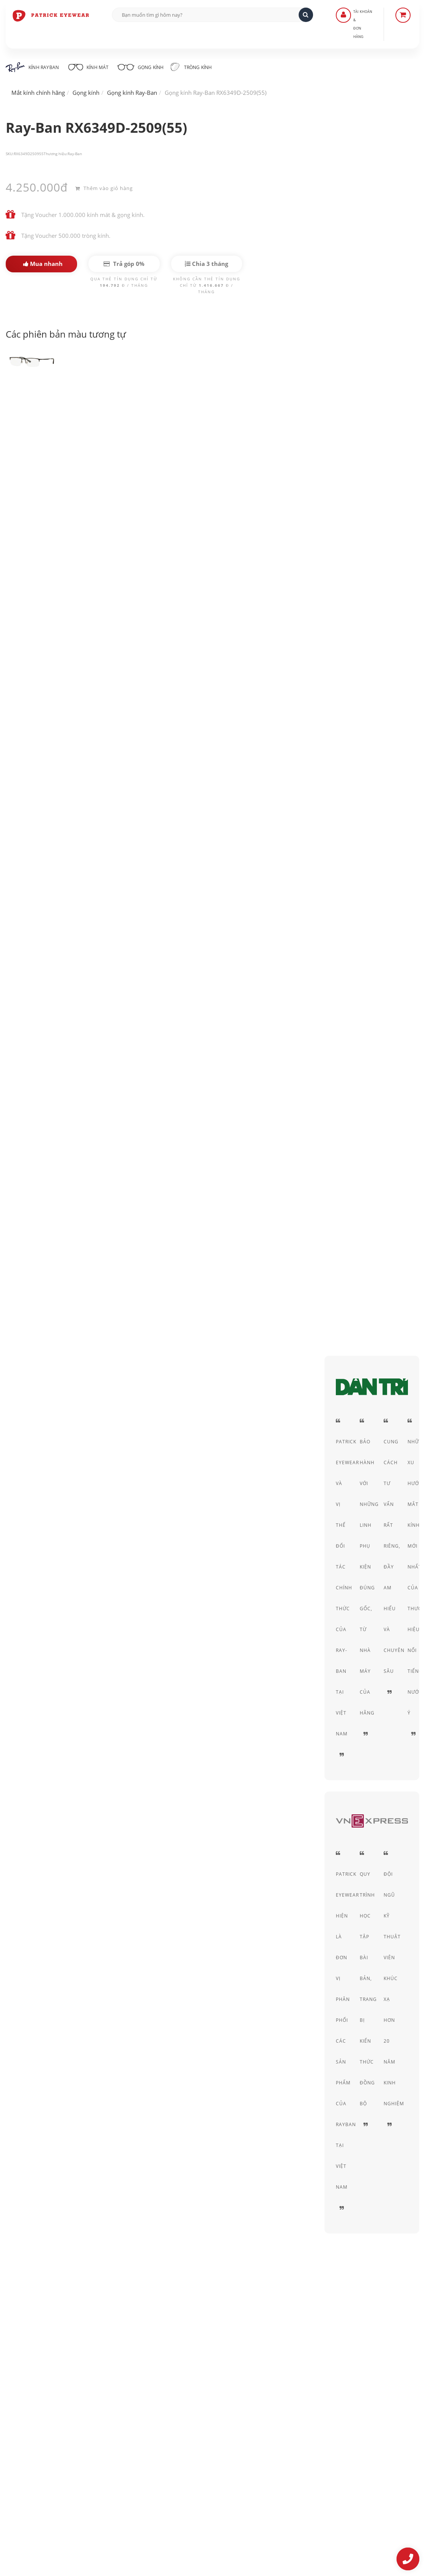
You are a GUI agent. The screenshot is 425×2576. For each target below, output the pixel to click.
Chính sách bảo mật (318, 2400)
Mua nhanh (43, 263)
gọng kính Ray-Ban (202, 693)
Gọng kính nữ (103, 1126)
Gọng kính (146, 66)
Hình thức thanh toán (178, 2421)
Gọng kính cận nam (40, 1126)
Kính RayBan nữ (146, 1105)
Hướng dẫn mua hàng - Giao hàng (194, 2411)
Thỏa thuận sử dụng (319, 2411)
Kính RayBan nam (83, 1105)
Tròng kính (200, 67)
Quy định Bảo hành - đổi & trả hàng (196, 2432)
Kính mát (90, 66)
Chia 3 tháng (206, 263)
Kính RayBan (32, 67)
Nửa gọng (366, 475)
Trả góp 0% (124, 263)
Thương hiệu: (56, 153)
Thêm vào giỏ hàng (104, 187)
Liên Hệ (160, 2400)
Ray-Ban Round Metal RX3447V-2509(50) (177, 1795)
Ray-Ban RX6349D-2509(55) (62, 413)
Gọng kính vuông (209, 1105)
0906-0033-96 (43, 2483)
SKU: (10, 153)
